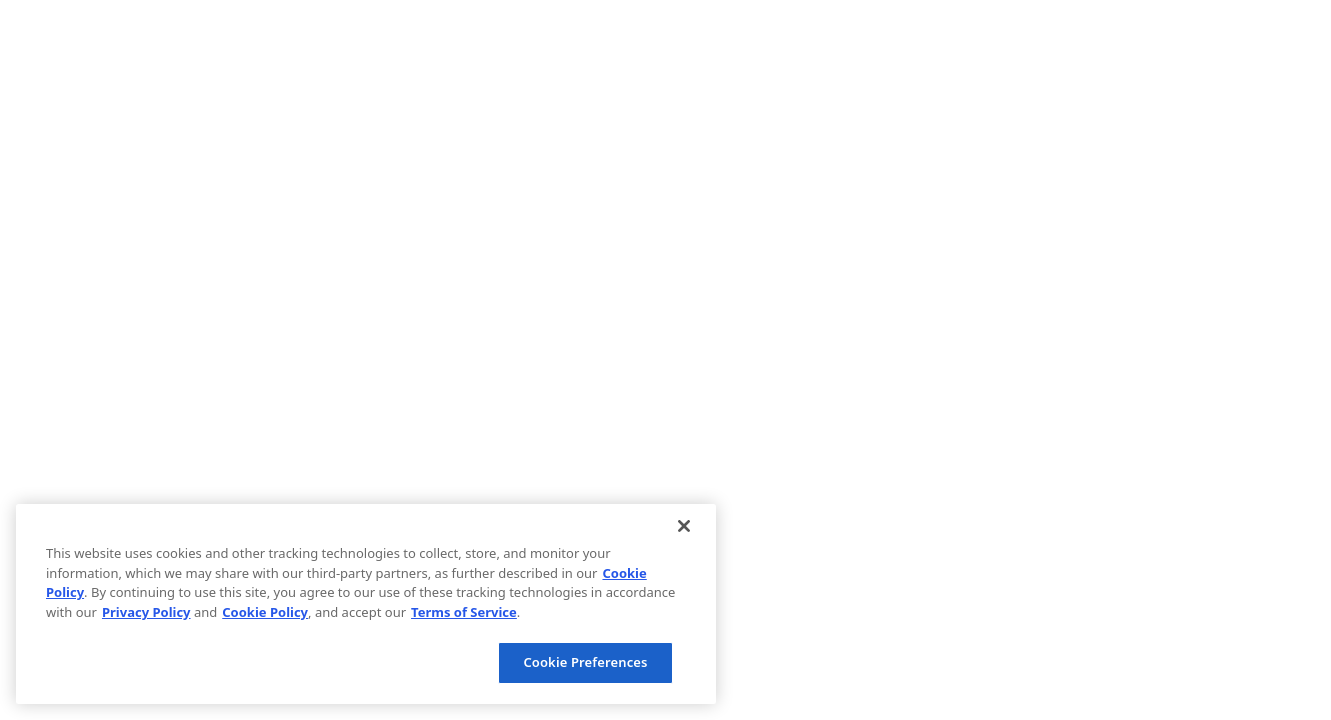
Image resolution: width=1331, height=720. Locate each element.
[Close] (684, 526)
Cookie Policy (265, 612)
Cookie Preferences (585, 662)
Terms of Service (464, 612)
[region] (366, 604)
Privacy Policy (146, 612)
